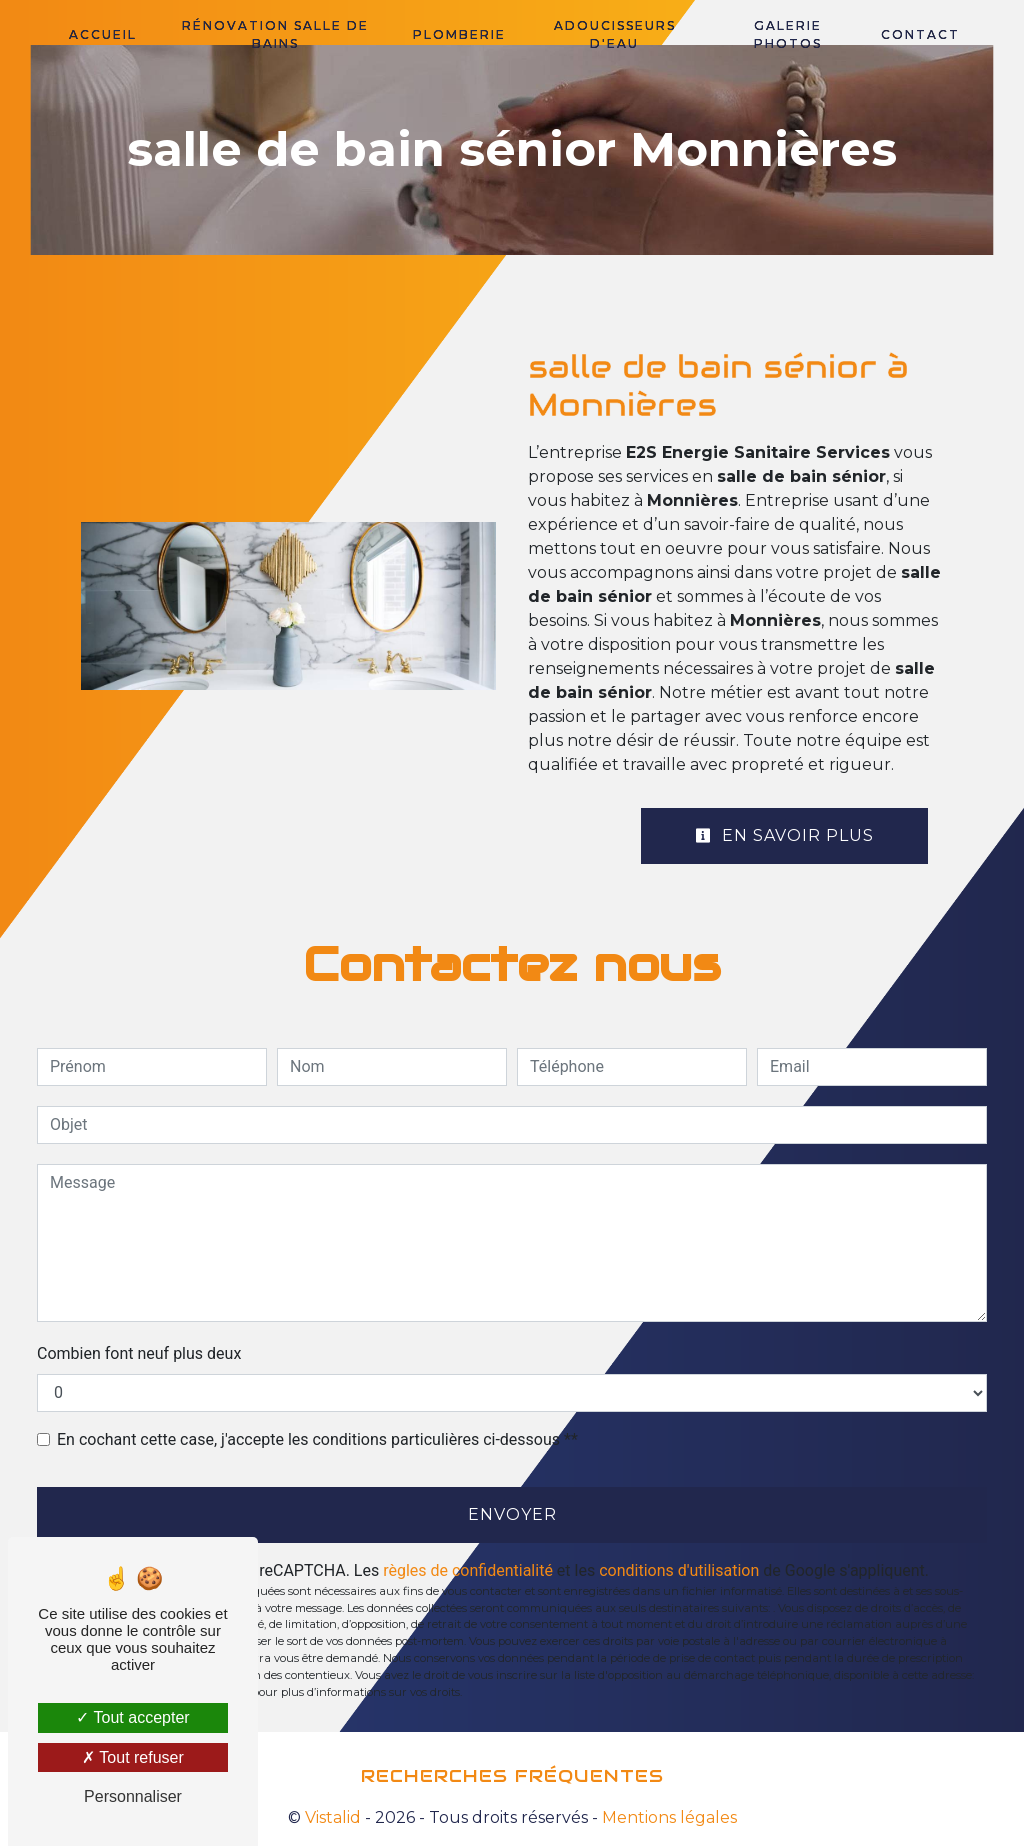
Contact (920, 34)
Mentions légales (667, 1817)
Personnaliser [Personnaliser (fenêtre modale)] (133, 1796)
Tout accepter (132, 1717)
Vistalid (333, 1817)
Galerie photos (788, 34)
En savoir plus (784, 835)
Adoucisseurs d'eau (615, 34)
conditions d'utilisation (679, 1570)
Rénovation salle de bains (275, 34)
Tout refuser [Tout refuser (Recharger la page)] (133, 1757)
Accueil (103, 34)
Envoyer (512, 1514)
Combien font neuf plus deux (139, 1353)
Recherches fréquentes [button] (512, 1776)
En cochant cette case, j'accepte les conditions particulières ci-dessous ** (317, 1439)
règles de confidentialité (468, 1570)
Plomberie (459, 34)
